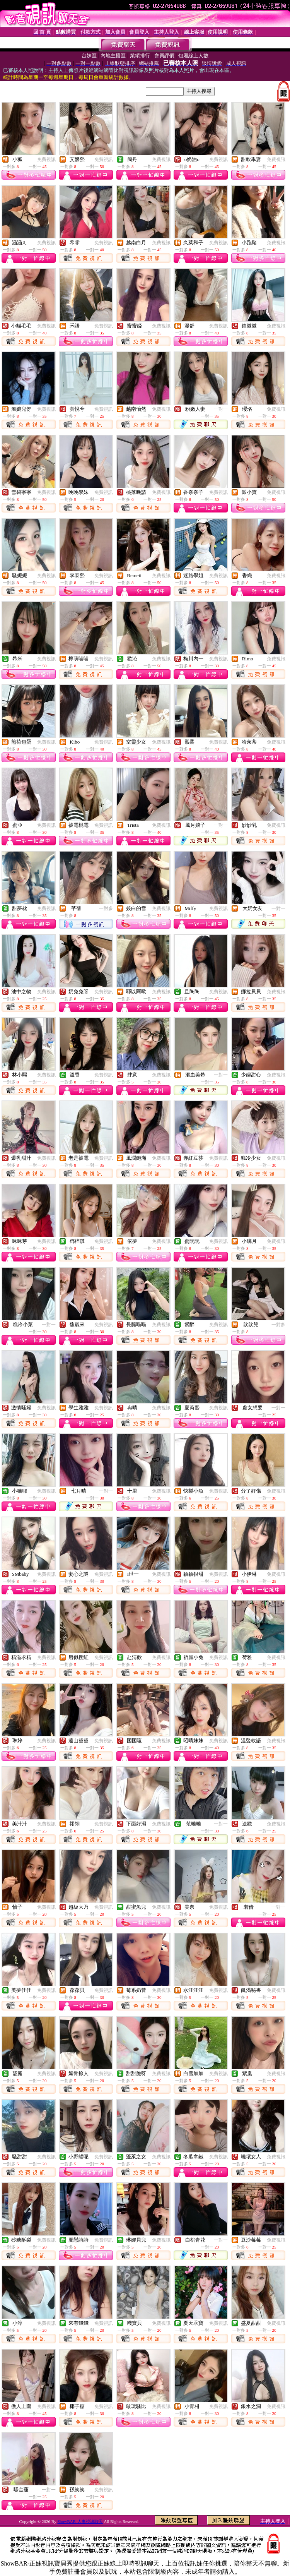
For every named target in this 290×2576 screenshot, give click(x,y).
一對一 (221, 409)
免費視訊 (46, 159)
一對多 (106, 908)
